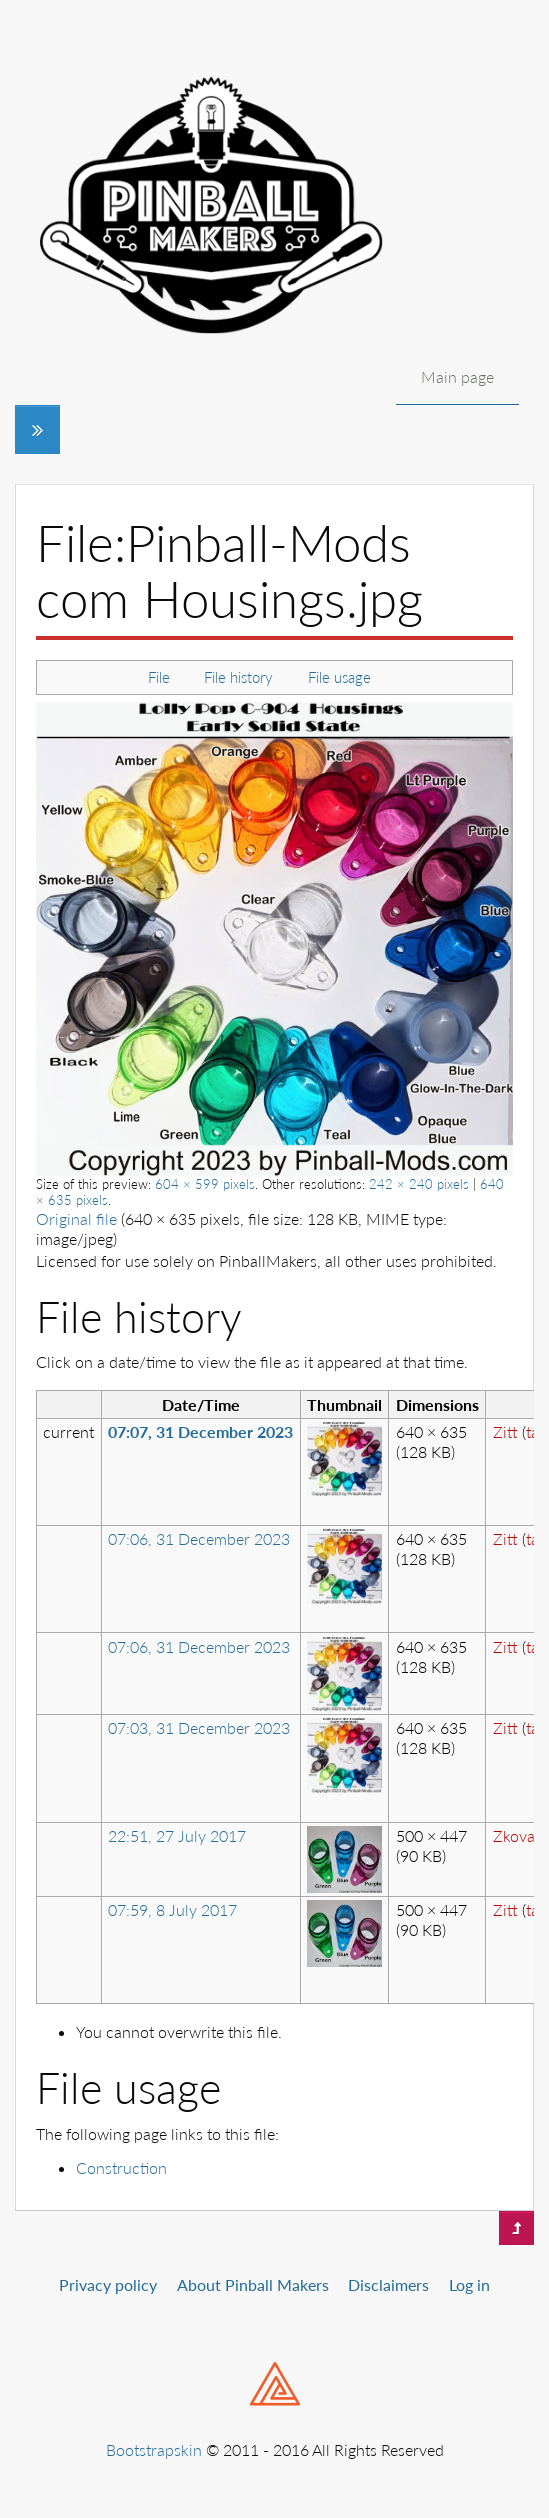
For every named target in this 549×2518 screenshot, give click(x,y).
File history (238, 677)
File (159, 677)
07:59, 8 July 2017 (172, 1909)
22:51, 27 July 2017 (177, 1835)
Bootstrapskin (154, 2449)
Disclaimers (388, 2284)
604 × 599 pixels (205, 1184)
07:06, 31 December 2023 (199, 1538)
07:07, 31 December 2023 (200, 1431)
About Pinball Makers (253, 2284)
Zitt (505, 1431)
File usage (339, 677)
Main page (457, 376)
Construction (121, 2167)
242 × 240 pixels (419, 1184)
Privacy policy (108, 2284)
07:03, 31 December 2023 (199, 1727)
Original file (76, 1218)
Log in (469, 2284)
